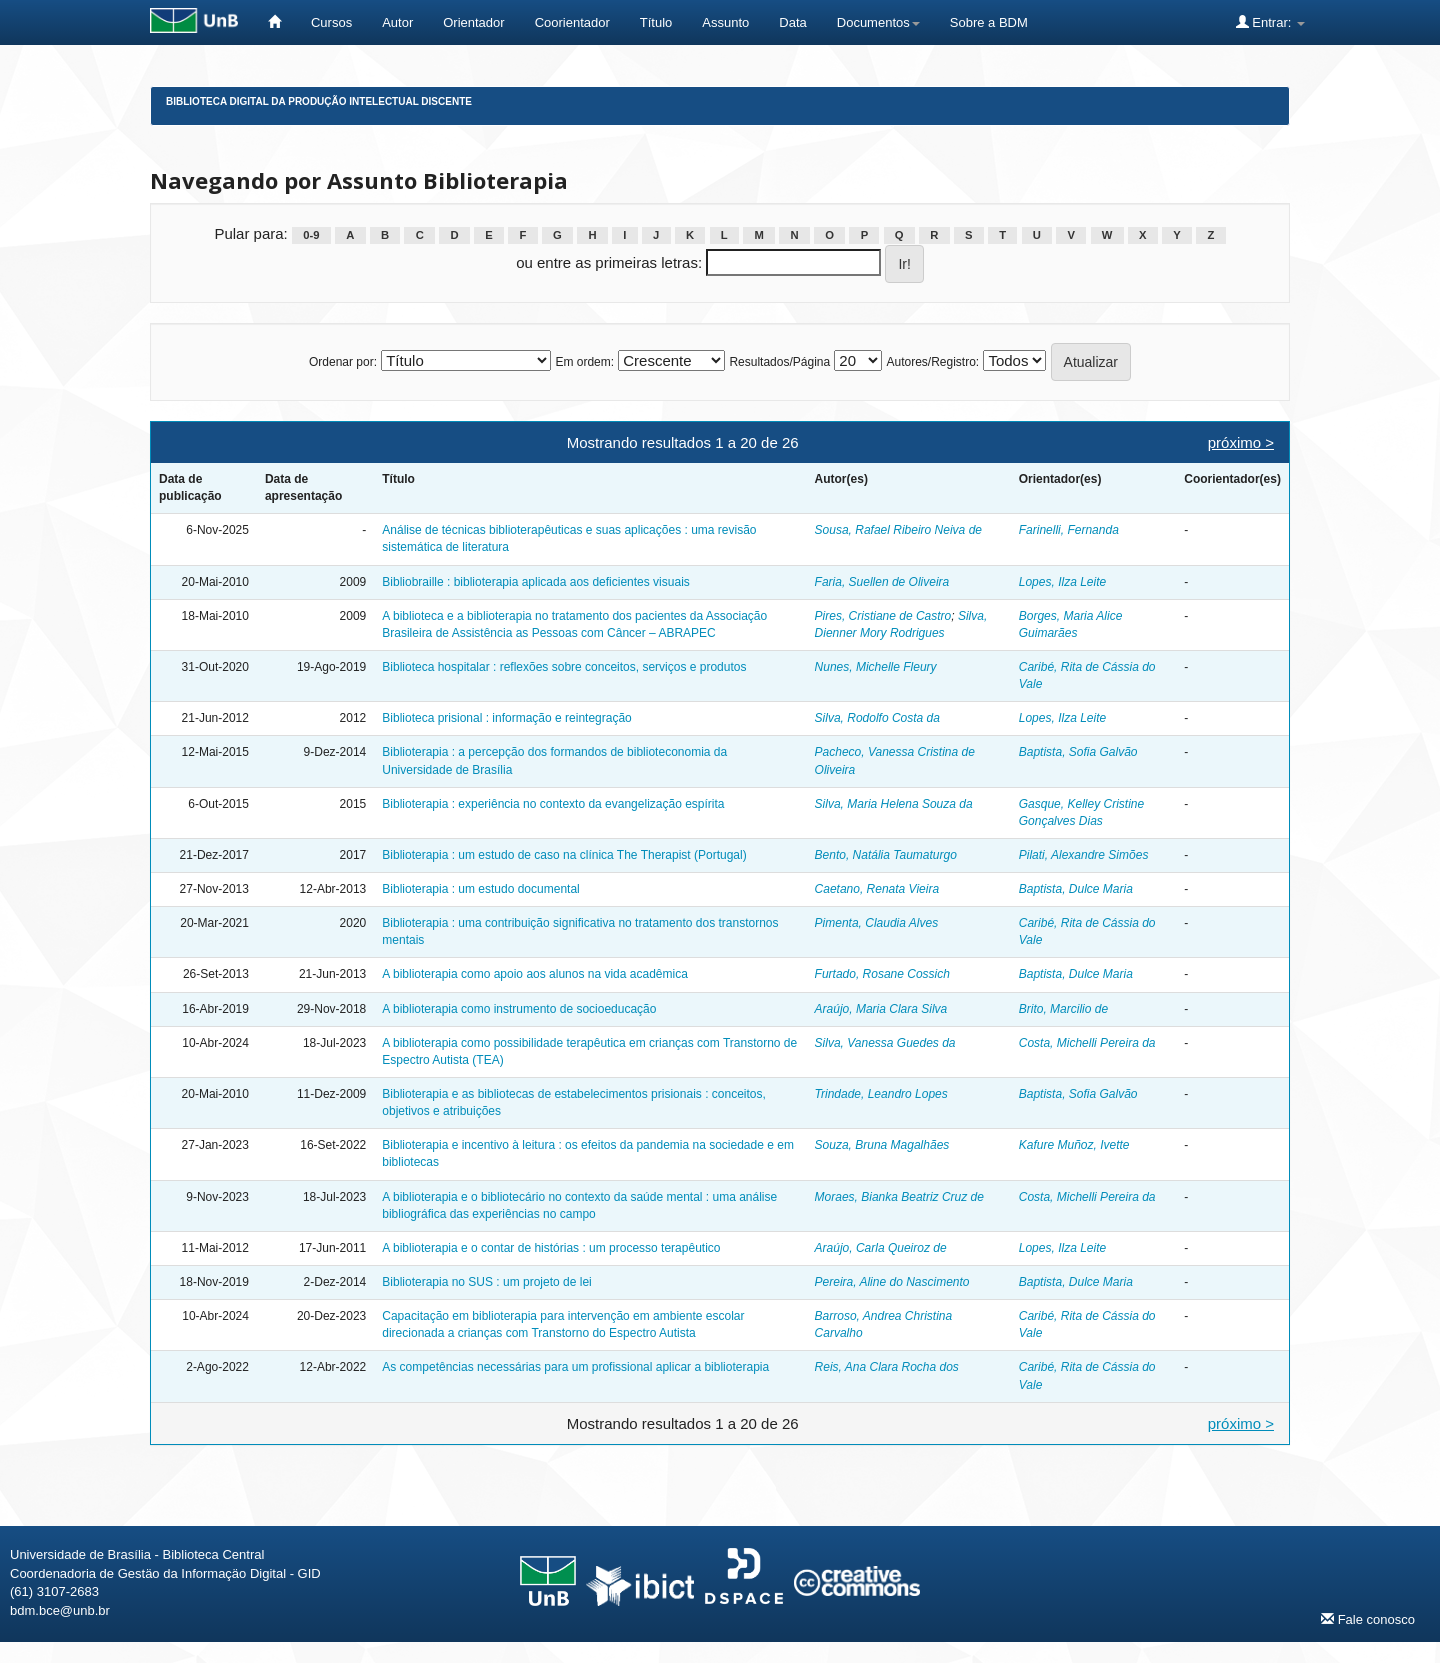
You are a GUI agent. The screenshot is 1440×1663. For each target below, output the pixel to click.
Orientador (473, 22)
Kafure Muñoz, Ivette (1074, 1145)
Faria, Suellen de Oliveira (882, 582)
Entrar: (1270, 22)
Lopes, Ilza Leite (1062, 582)
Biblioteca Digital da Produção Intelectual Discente (319, 101)
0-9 (311, 235)
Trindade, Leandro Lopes (881, 1094)
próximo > (1241, 442)
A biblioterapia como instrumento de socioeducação (519, 1009)
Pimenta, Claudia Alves (877, 923)
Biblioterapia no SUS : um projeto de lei (486, 1282)
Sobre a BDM (989, 22)
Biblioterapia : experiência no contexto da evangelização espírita (553, 804)
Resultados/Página (779, 362)
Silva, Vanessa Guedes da (885, 1043)
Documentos (878, 22)
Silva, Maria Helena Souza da (894, 804)
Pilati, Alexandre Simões (1084, 855)
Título (656, 22)
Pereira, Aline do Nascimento (892, 1282)
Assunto (725, 22)
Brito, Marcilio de (1063, 1009)
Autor (397, 22)
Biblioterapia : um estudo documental (480, 889)
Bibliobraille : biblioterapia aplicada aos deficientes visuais (536, 582)
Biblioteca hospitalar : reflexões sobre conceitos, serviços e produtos (564, 667)
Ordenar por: (343, 362)
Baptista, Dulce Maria (1076, 889)
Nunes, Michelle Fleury (876, 667)
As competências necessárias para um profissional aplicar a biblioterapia (575, 1367)
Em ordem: (584, 362)
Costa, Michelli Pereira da (1087, 1043)
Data (792, 22)
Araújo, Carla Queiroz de (881, 1248)
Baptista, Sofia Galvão (1078, 752)
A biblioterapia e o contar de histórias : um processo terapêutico (551, 1248)
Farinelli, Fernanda (1069, 530)
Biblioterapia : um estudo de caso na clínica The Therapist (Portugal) (564, 855)
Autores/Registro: (932, 362)
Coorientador (572, 22)
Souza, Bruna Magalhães (882, 1145)
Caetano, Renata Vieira (877, 889)
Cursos (331, 22)
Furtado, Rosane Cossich (882, 974)
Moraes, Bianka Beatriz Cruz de (899, 1197)
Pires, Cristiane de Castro (883, 616)
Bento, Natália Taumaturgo (886, 855)
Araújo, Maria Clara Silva (881, 1009)
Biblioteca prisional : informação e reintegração (506, 718)
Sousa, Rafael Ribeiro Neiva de (898, 530)
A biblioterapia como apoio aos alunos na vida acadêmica (535, 974)
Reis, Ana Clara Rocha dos (887, 1367)
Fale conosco (1368, 1619)
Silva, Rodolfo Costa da (877, 718)
